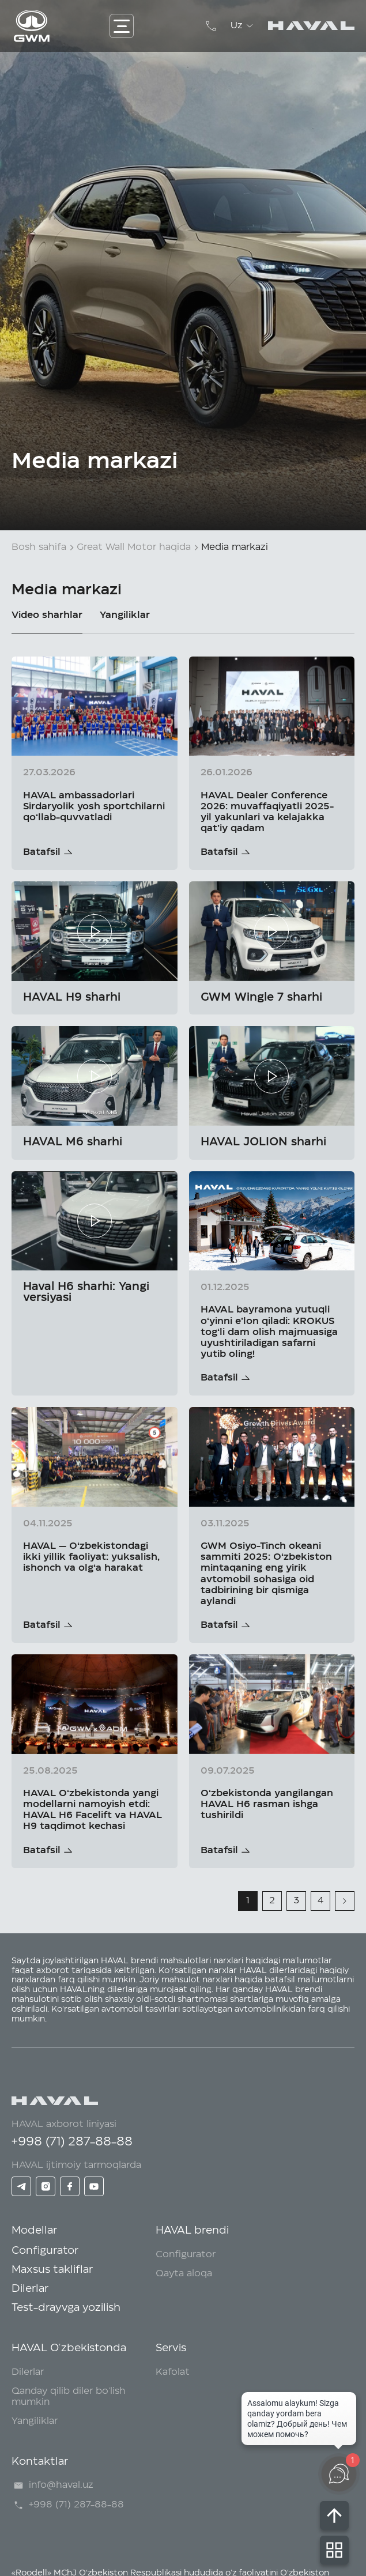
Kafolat (173, 2372)
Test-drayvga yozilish (66, 2308)
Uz (243, 26)
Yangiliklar (125, 615)
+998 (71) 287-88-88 (72, 2142)
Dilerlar (30, 2289)
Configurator (45, 2251)
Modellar (34, 2231)
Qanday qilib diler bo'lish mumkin (69, 2396)
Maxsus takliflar (52, 2270)
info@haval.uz (52, 2485)
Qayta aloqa (184, 2273)
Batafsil (42, 852)
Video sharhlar (47, 615)
